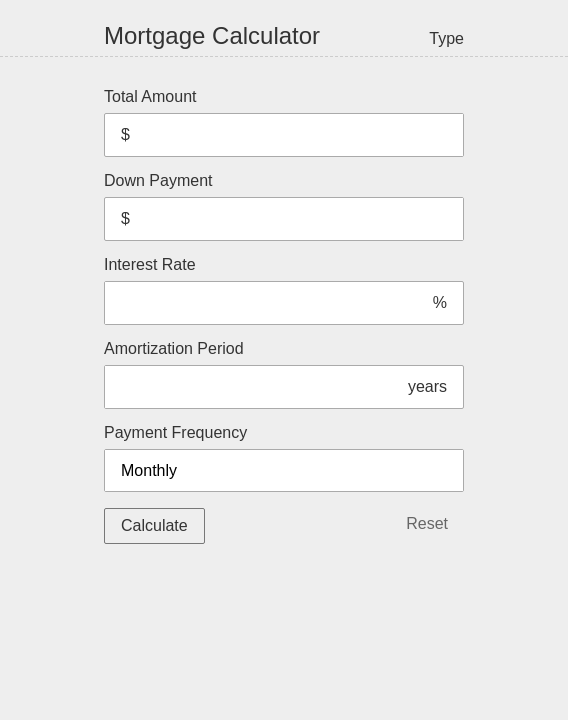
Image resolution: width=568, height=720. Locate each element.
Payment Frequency (284, 458)
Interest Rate (284, 290)
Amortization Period (284, 374)
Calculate (154, 525)
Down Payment (284, 206)
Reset (427, 523)
